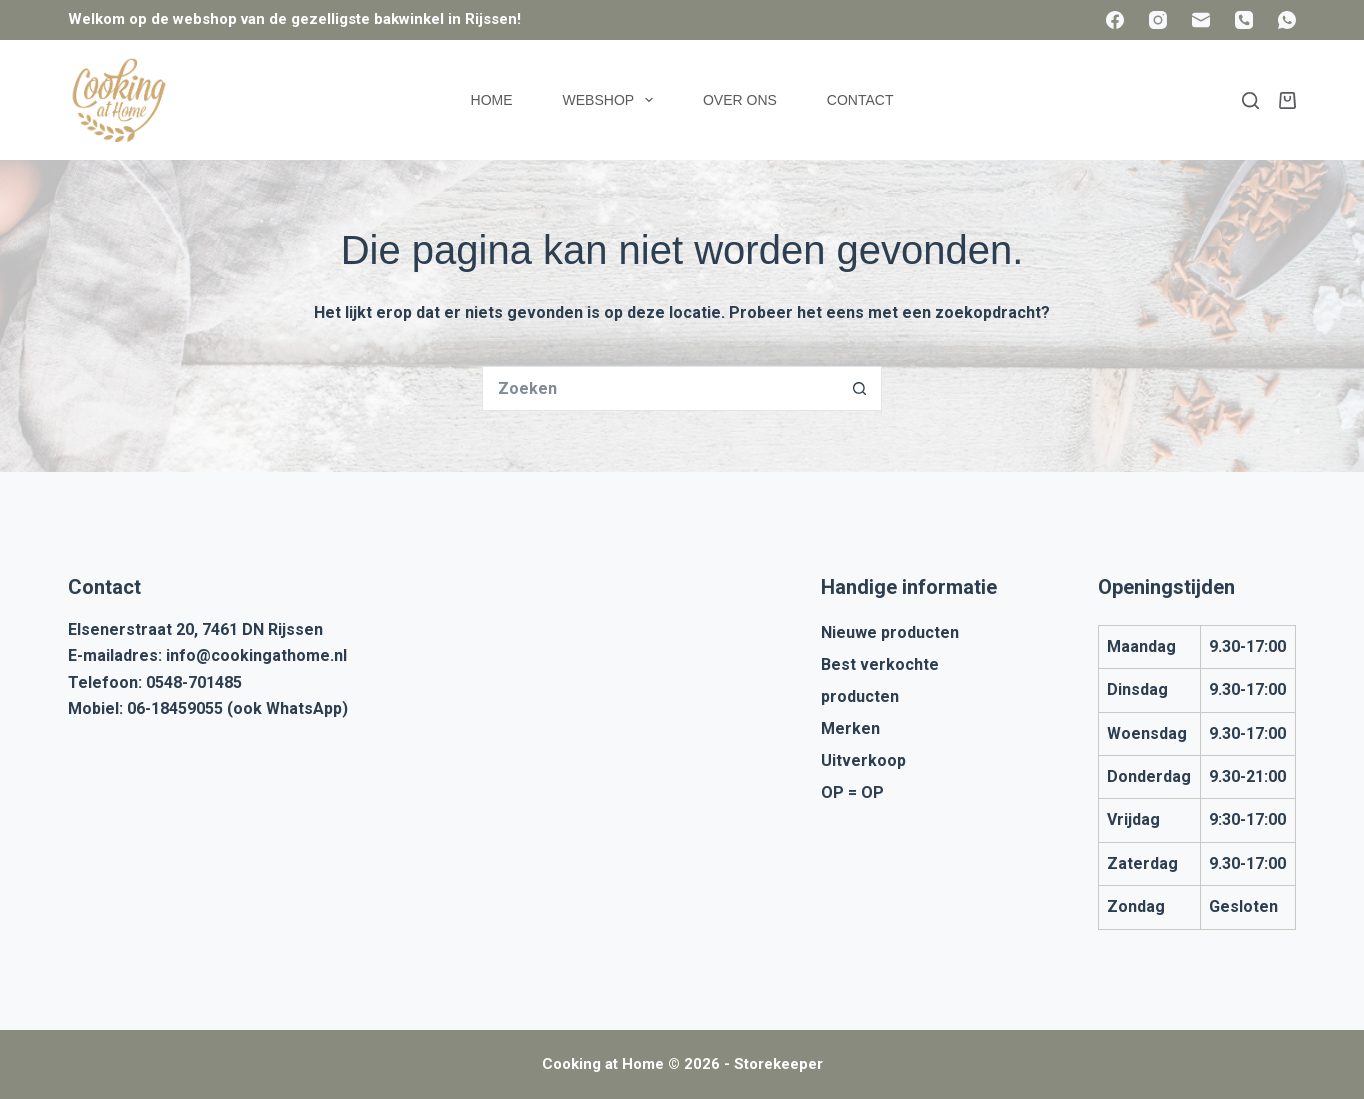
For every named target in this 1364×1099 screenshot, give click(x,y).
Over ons (740, 100)
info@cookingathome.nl (256, 655)
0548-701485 (194, 682)
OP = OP (852, 792)
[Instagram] (1158, 20)
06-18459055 (175, 708)
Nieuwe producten (890, 632)
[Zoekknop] (859, 388)
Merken (850, 728)
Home (492, 100)
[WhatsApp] (1287, 20)
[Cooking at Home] (118, 100)
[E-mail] (1201, 20)
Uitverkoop (863, 760)
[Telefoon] (1244, 20)
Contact (860, 100)
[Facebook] (1115, 20)
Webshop (612, 100)
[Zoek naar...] (659, 388)
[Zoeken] (1250, 100)
